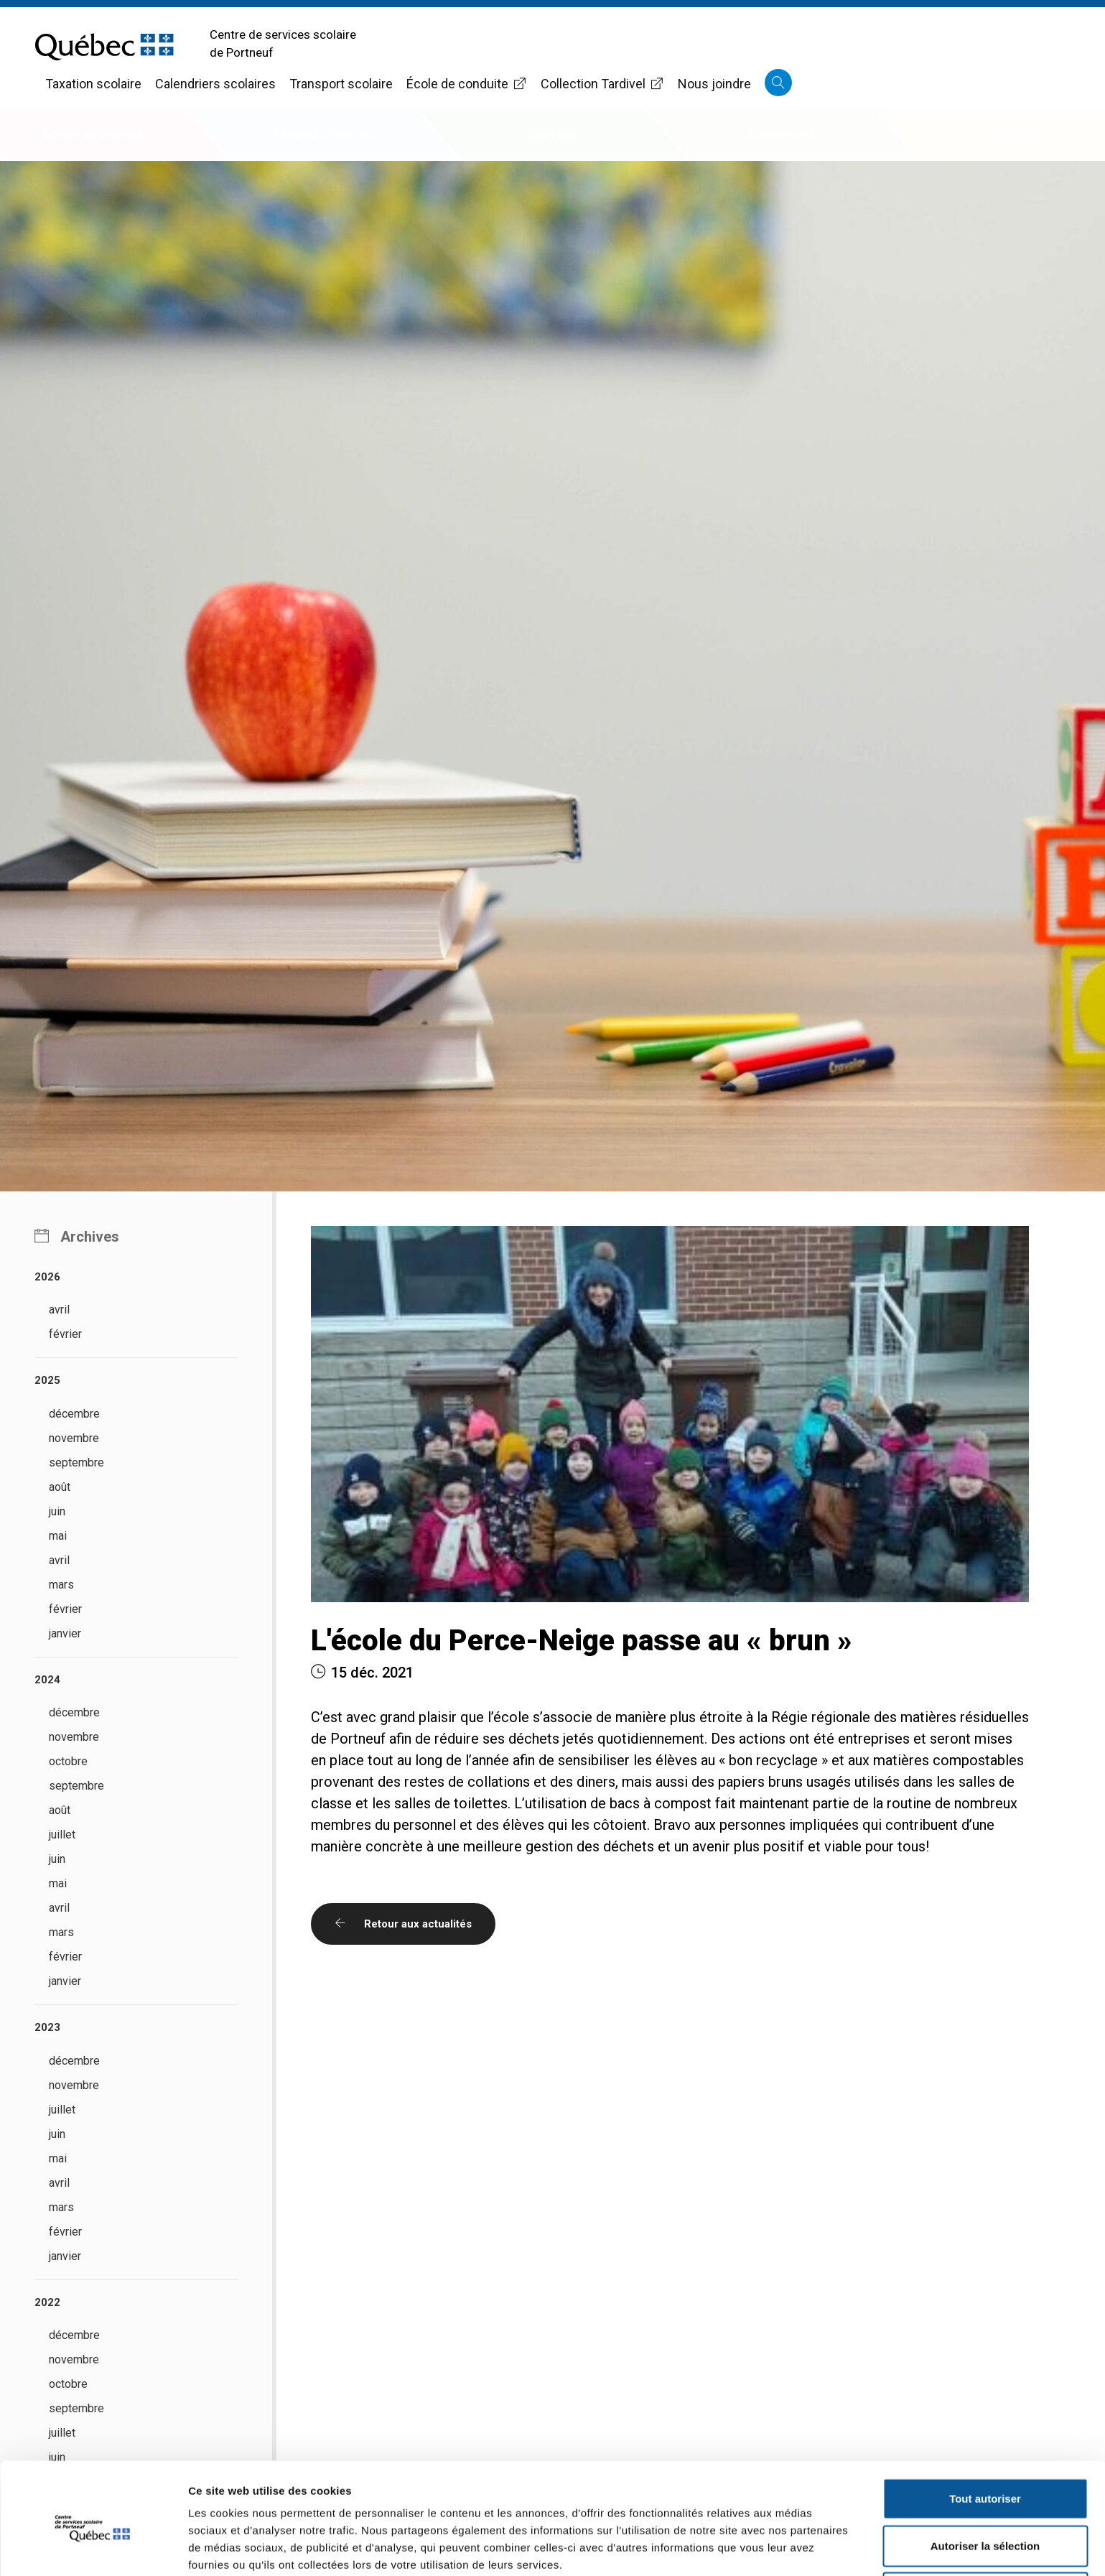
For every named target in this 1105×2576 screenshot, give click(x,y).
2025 (47, 1380)
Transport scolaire (341, 83)
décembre (74, 1413)
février (65, 1334)
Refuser (985, 2529)
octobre (68, 1761)
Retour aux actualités (403, 1923)
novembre (74, 1438)
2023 (47, 2027)
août (59, 1487)
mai (58, 1536)
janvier (65, 1633)
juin (57, 1511)
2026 (47, 1276)
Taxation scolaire (93, 83)
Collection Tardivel (602, 83)
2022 (47, 2302)
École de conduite (466, 83)
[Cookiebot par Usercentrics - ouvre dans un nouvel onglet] (93, 2548)
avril (59, 1309)
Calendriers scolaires (215, 83)
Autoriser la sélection (985, 2482)
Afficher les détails (790, 2548)
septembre (76, 1462)
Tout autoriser (985, 2435)
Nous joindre (714, 83)
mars (61, 1584)
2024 (47, 1679)
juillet (62, 1834)
